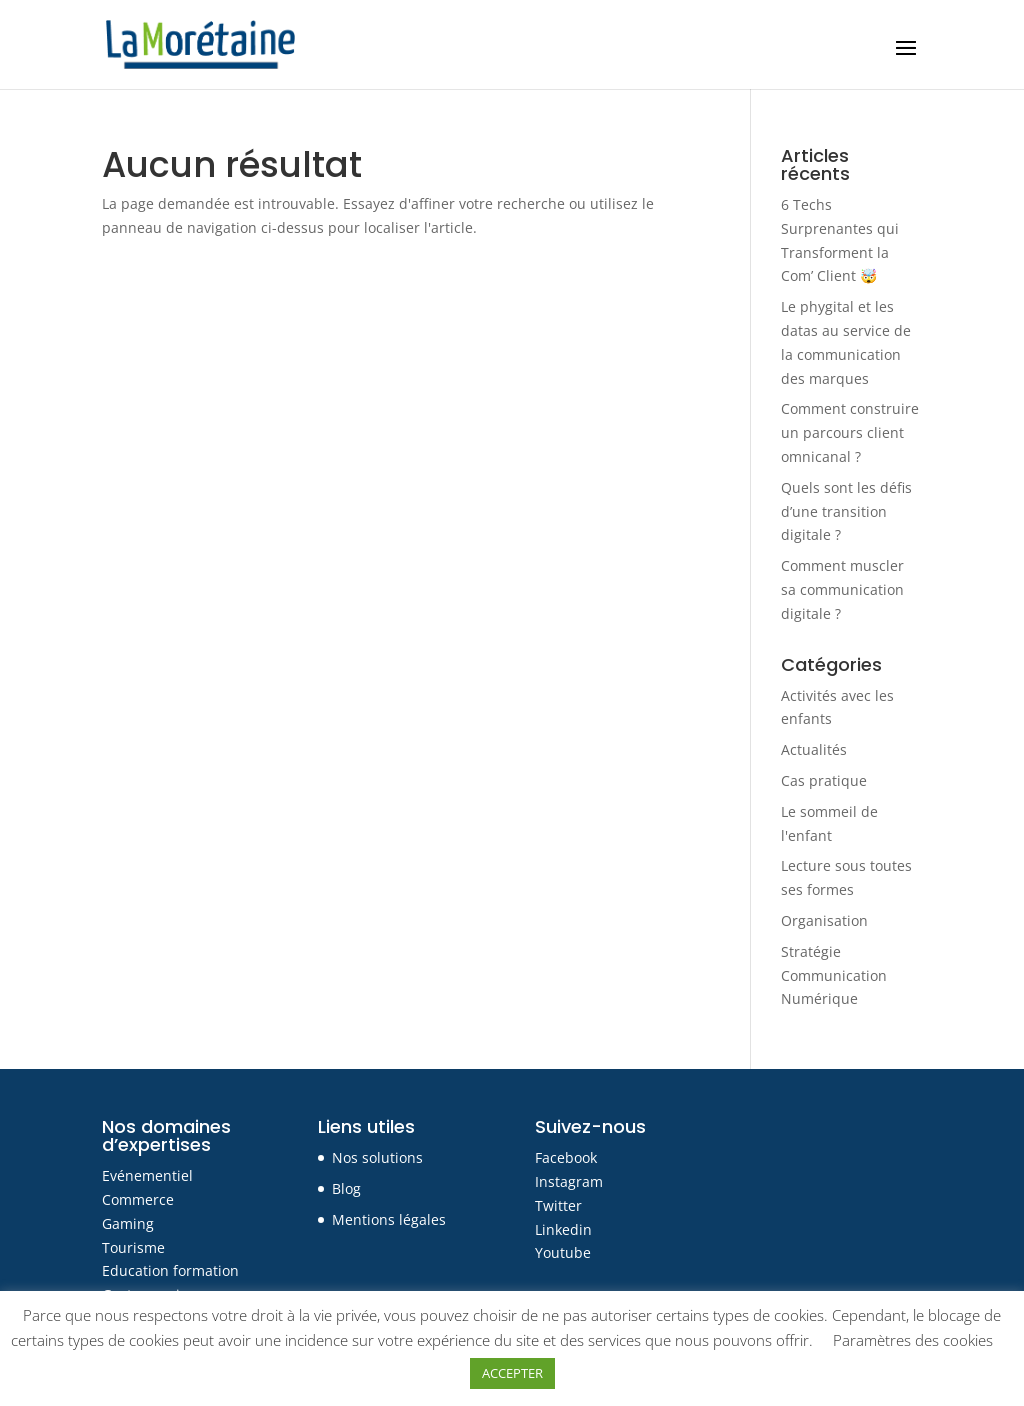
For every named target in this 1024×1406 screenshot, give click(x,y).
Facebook (566, 1157)
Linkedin (563, 1229)
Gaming (128, 1223)
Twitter (558, 1205)
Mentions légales (389, 1219)
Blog (346, 1188)
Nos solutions (377, 1157)
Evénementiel (147, 1175)
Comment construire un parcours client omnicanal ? (850, 432)
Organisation (824, 920)
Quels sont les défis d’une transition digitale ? (846, 511)
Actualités (814, 749)
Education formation (170, 1270)
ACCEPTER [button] (512, 1373)
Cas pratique (824, 780)
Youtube (563, 1252)
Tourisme (133, 1247)
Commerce (138, 1199)
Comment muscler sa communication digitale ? (842, 589)
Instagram (569, 1181)
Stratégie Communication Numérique (834, 975)
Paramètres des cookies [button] (913, 1340)
